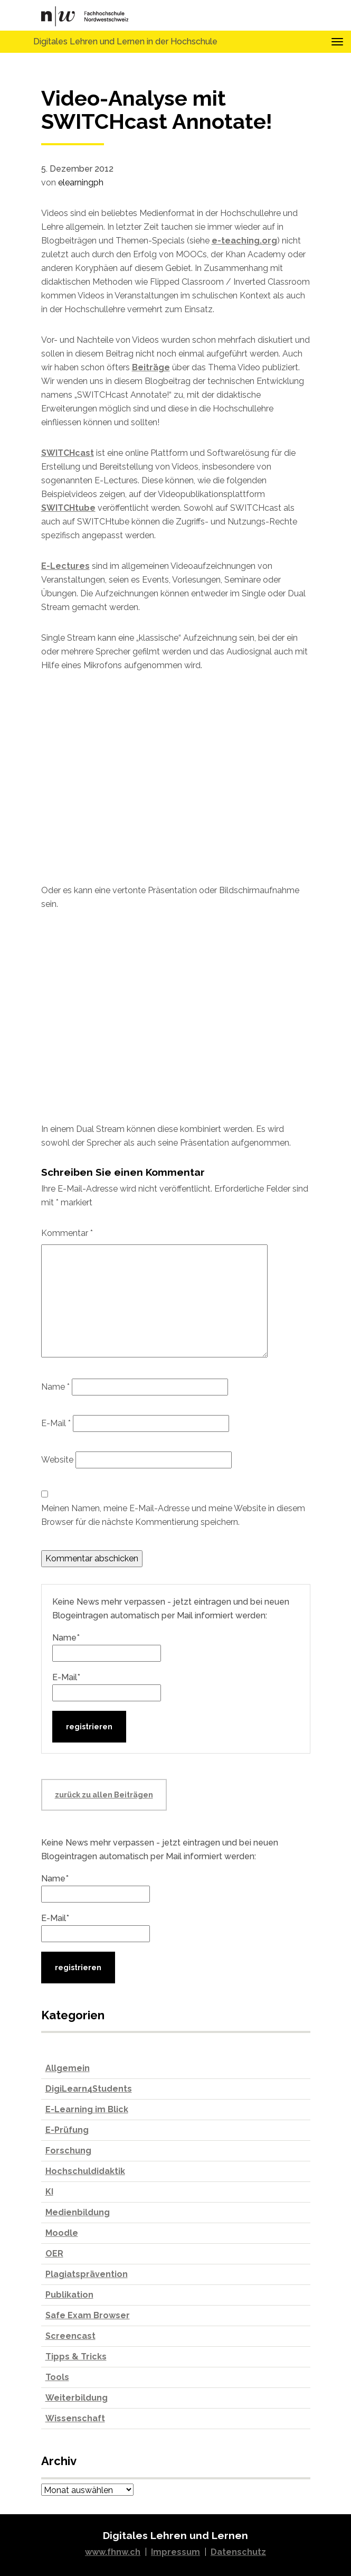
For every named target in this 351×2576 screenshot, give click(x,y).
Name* (106, 1647)
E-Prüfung (67, 2130)
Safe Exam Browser (87, 2315)
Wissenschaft (75, 2418)
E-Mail (56, 1423)
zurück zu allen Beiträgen (104, 1795)
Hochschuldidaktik (85, 2171)
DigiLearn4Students (88, 2089)
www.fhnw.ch (112, 2552)
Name (55, 1387)
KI (49, 2192)
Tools (57, 2377)
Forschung (68, 2151)
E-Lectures (65, 566)
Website (57, 1460)
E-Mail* (106, 1686)
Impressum (175, 2552)
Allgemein (67, 2068)
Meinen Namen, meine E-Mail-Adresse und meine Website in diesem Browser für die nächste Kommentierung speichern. (173, 1515)
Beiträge (151, 367)
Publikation (69, 2295)
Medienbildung (77, 2212)
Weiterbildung (76, 2398)
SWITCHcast (67, 453)
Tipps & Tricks (76, 2357)
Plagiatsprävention (86, 2274)
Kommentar (67, 1233)
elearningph (80, 182)
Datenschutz (238, 2552)
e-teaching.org (244, 241)
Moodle (61, 2233)
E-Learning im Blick (86, 2109)
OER (54, 2254)
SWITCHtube (68, 508)
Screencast (70, 2336)
